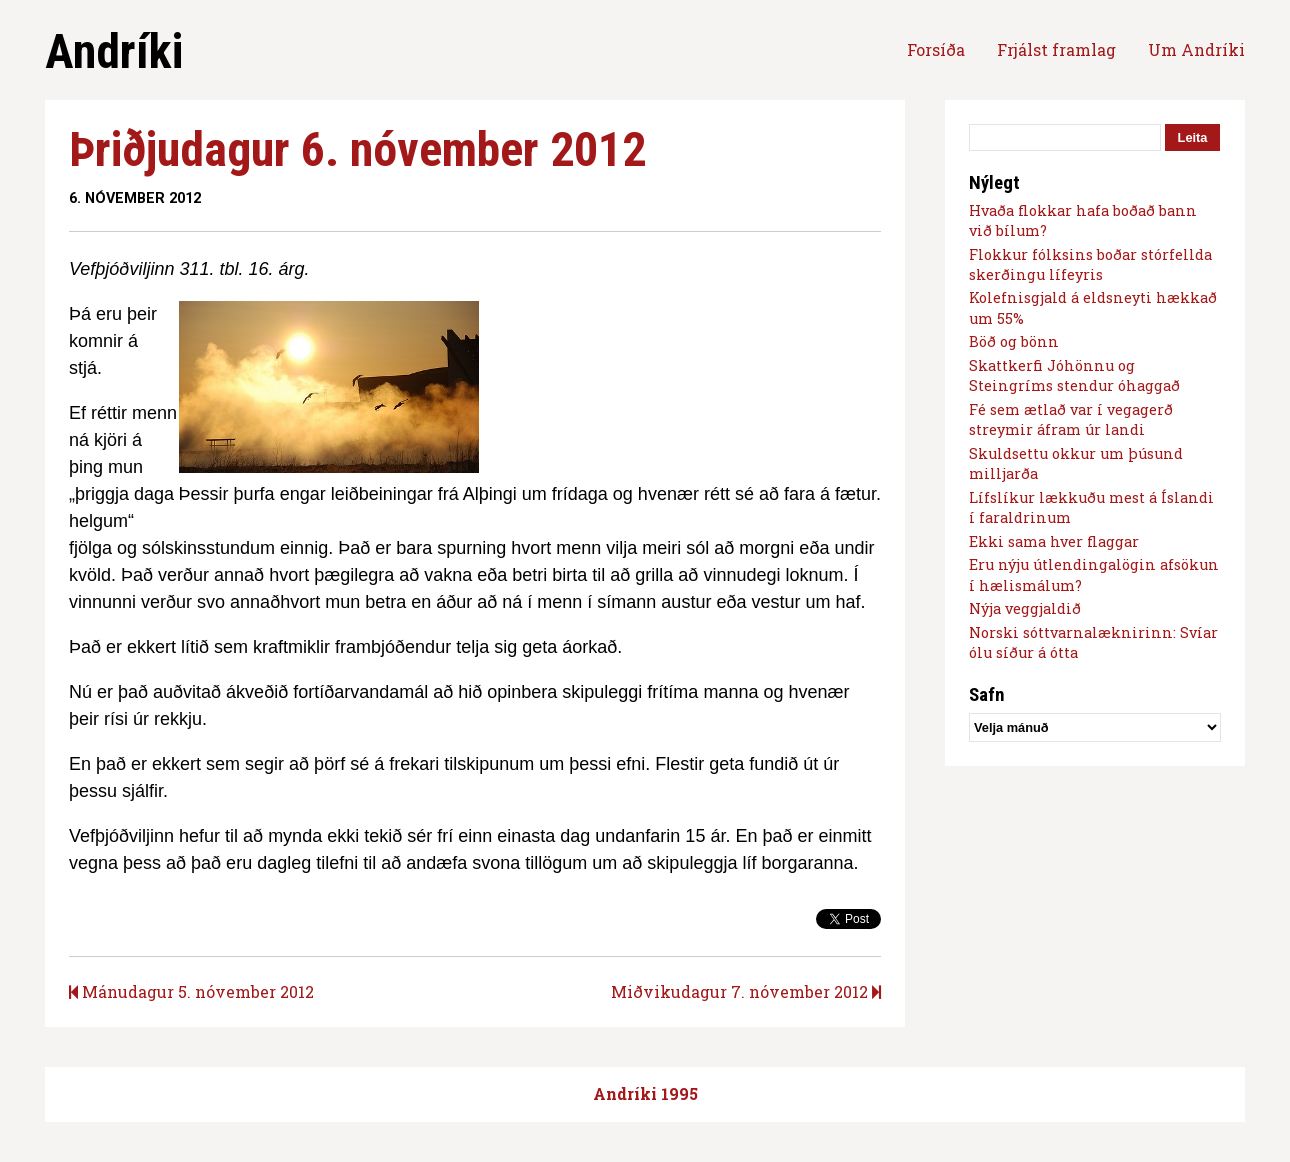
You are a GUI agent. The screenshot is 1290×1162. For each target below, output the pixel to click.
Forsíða (936, 49)
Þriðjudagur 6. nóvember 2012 (357, 149)
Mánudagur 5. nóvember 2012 (191, 991)
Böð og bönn (1014, 341)
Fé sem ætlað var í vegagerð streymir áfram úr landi (1071, 419)
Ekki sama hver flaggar (1054, 541)
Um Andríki (1196, 49)
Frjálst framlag (1056, 49)
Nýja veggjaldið (1025, 608)
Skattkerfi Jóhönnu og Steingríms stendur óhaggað (1074, 375)
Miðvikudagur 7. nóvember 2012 (746, 991)
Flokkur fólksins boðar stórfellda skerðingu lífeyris (1090, 264)
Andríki (114, 51)
